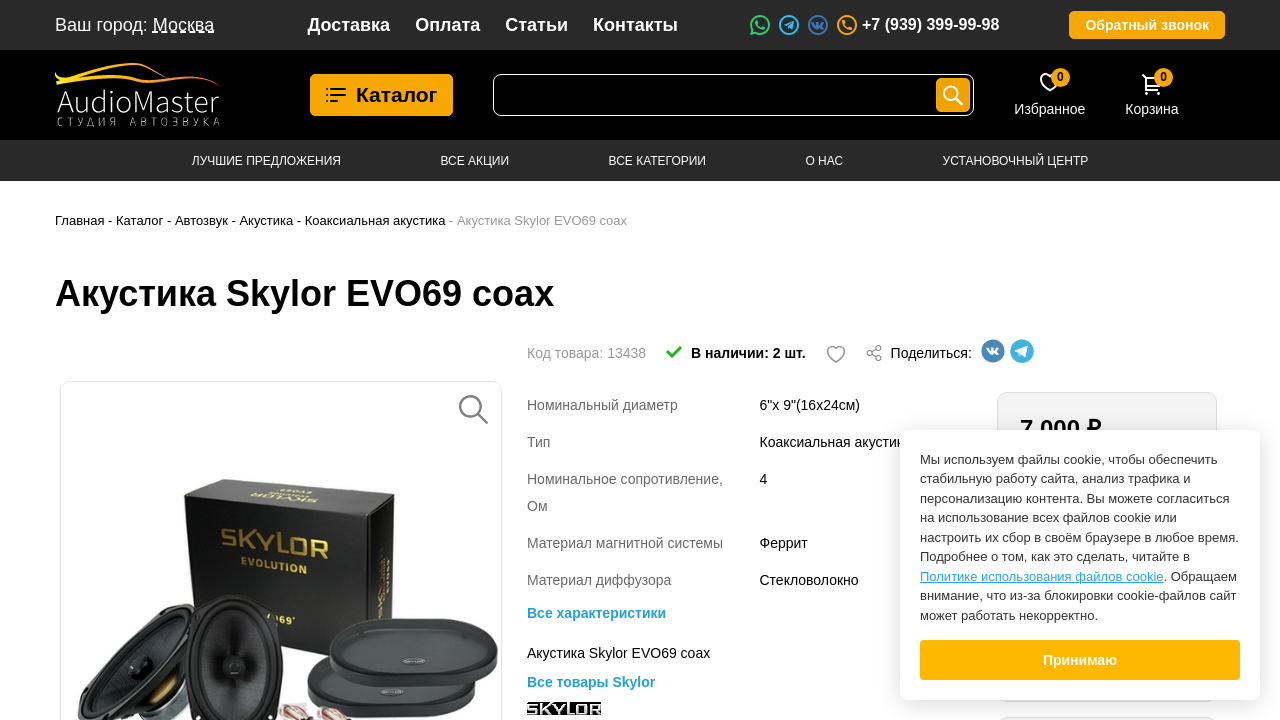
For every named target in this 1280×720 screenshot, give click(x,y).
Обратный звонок (1147, 25)
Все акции (474, 161)
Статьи (536, 25)
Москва (183, 25)
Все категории (657, 161)
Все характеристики (596, 613)
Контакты (635, 25)
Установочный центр (1016, 161)
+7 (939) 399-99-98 (917, 25)
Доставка (348, 25)
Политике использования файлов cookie (1042, 576)
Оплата (447, 25)
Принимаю (1080, 660)
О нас (824, 161)
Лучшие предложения (266, 161)
